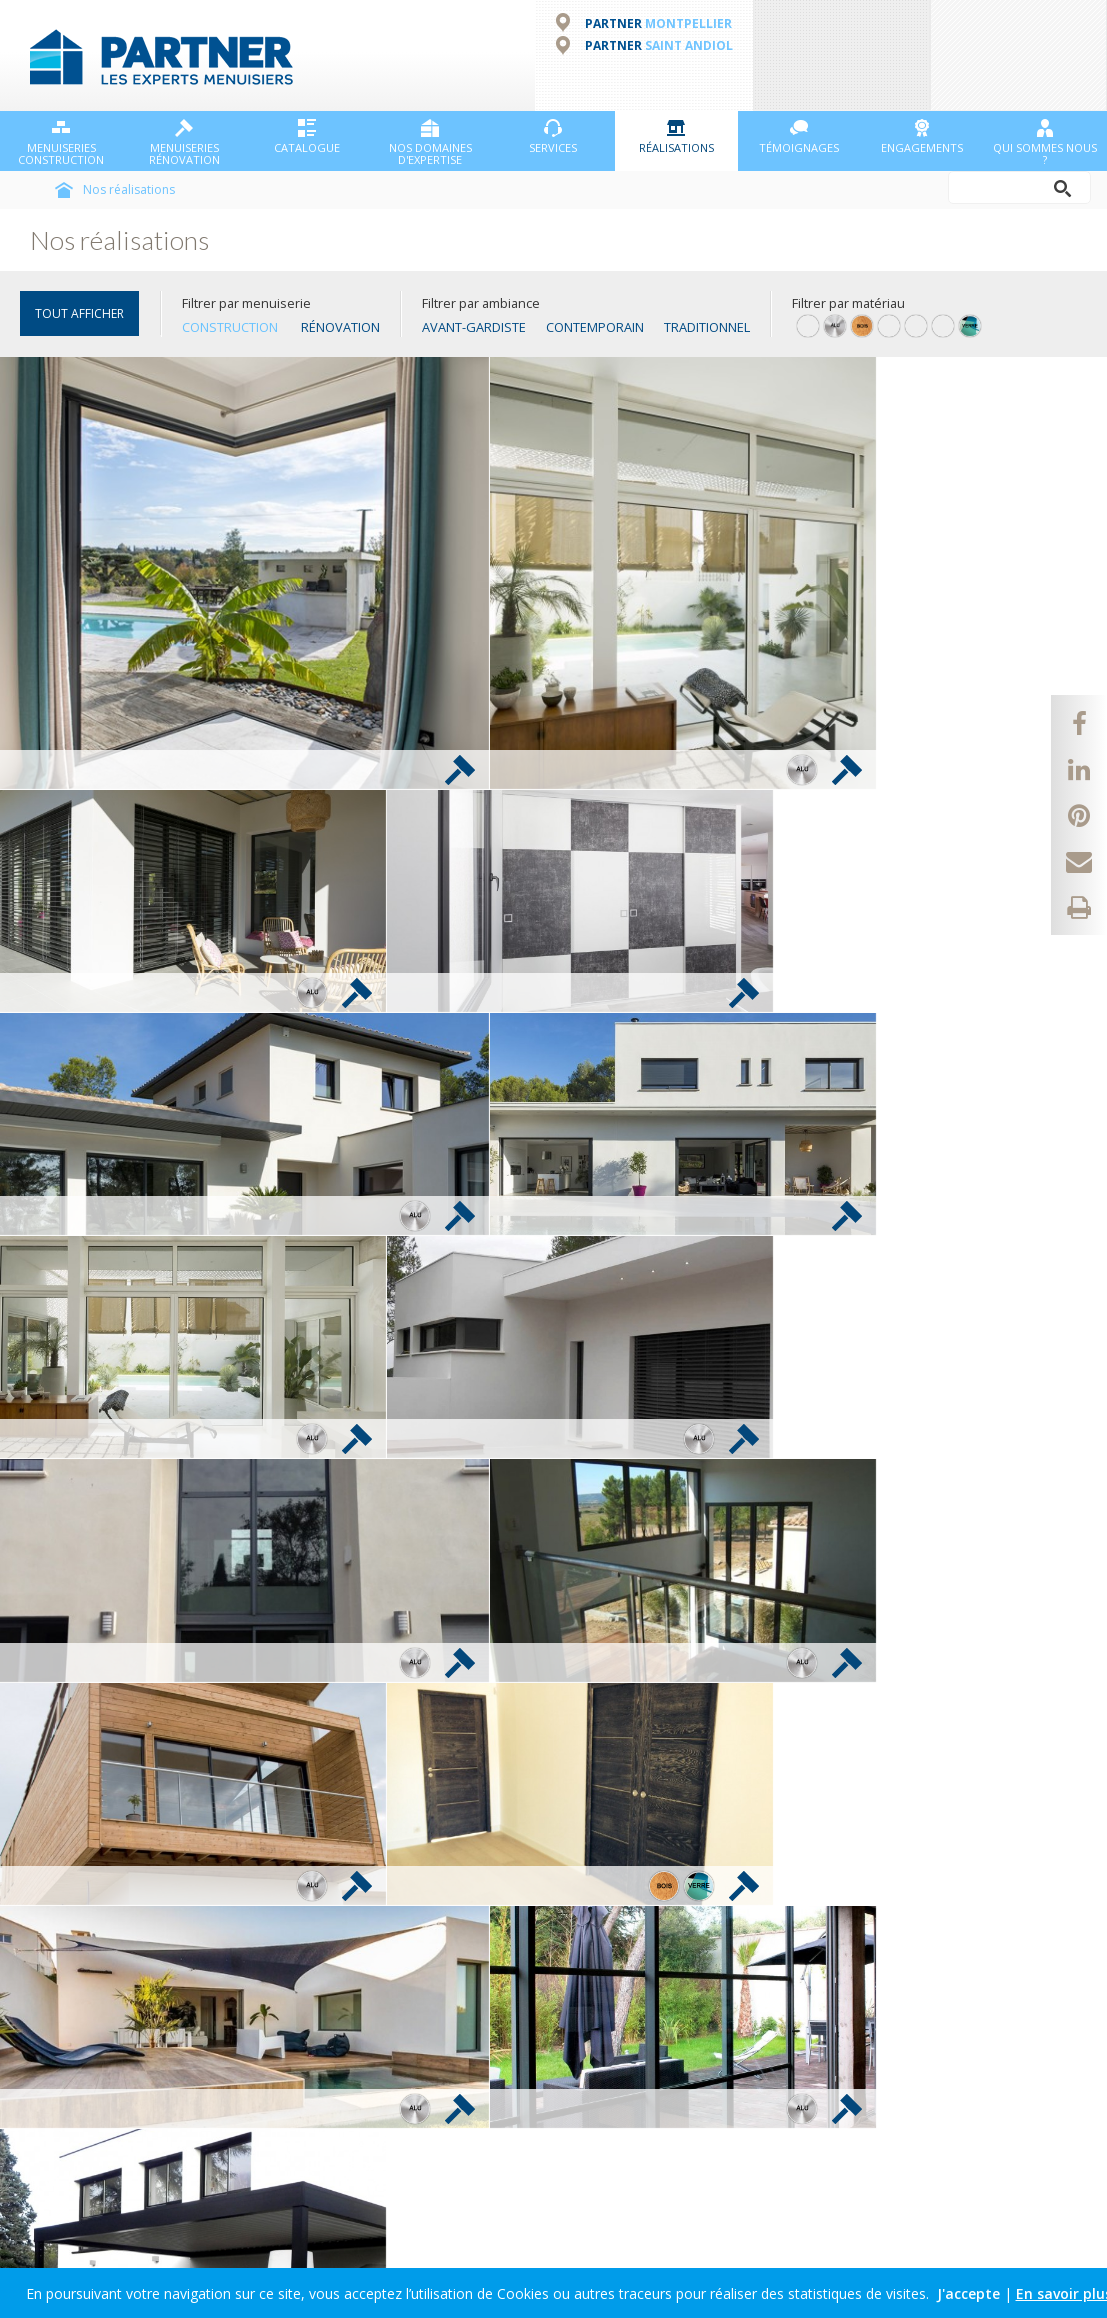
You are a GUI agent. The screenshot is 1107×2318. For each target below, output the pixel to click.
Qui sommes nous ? (1045, 142)
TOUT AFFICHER (79, 312)
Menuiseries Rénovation (184, 142)
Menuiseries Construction (61, 142)
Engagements (922, 136)
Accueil (64, 189)
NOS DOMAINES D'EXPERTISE (430, 142)
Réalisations (676, 136)
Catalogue (307, 136)
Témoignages (799, 136)
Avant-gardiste (474, 326)
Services (553, 136)
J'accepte (968, 2293)
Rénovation (340, 326)
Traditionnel (707, 326)
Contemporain (595, 326)
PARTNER (658, 21)
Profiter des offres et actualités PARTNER (144, 2043)
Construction (230, 326)
